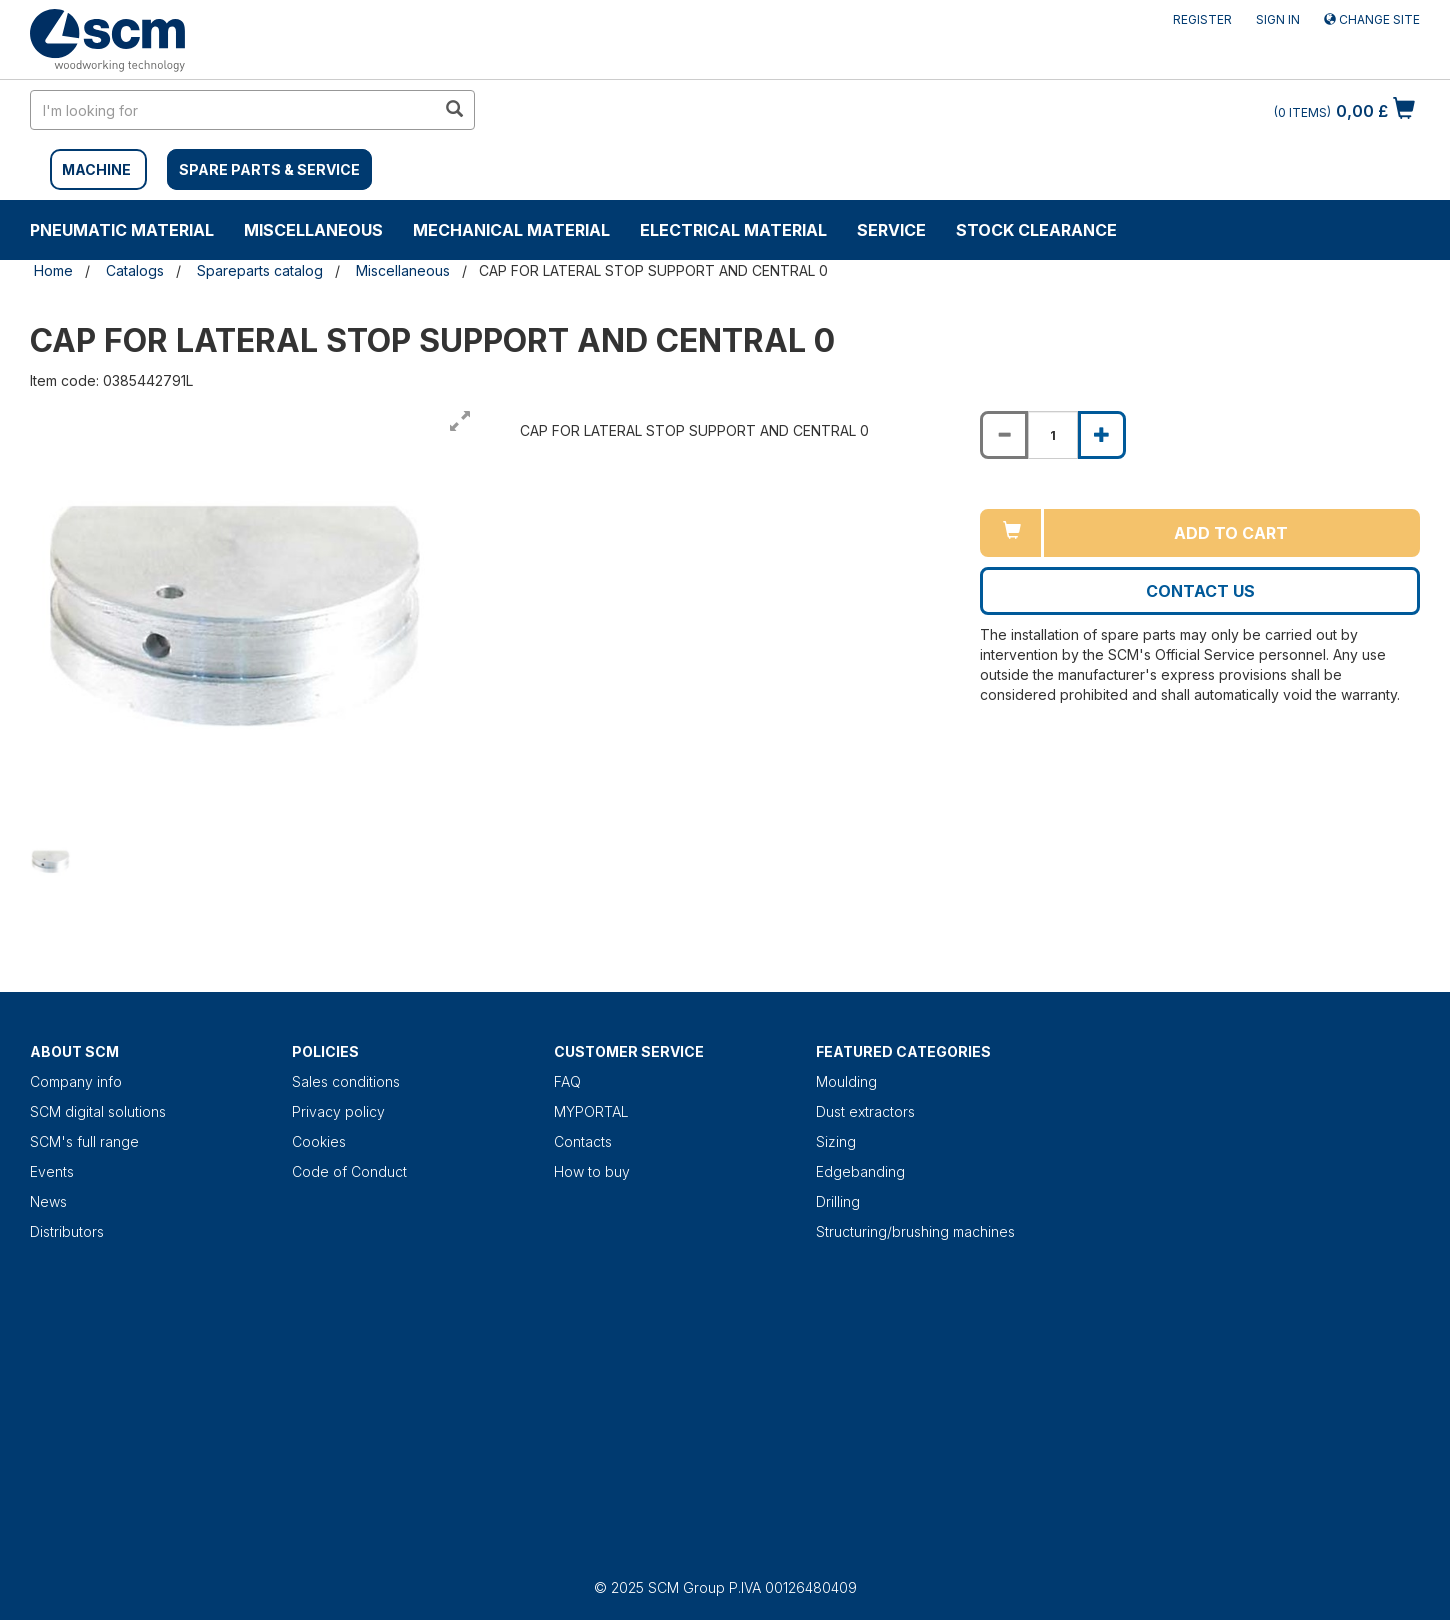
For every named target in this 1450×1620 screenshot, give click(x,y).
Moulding (846, 1081)
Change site (1372, 19)
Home (53, 270)
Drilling (838, 1201)
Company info (76, 1081)
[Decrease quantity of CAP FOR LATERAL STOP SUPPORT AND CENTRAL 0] (1004, 435)
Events (52, 1171)
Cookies (319, 1141)
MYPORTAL (591, 1111)
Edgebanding (860, 1171)
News (48, 1201)
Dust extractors (865, 1111)
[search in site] (233, 110)
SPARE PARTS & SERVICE (269, 169)
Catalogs (135, 270)
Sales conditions (346, 1081)
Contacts (583, 1141)
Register (1202, 19)
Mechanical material (511, 230)
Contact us (1200, 591)
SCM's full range (84, 1141)
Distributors (67, 1231)
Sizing (836, 1141)
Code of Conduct (349, 1171)
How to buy (592, 1171)
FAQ (567, 1081)
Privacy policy (338, 1111)
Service (891, 230)
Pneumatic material (122, 230)
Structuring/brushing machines (915, 1231)
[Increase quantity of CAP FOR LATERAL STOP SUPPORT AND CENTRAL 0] (1102, 435)
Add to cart (1231, 533)
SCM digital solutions (98, 1111)
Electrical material (733, 230)
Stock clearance (1036, 230)
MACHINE (96, 169)
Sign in (1278, 19)
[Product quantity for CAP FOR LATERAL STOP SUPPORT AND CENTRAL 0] (1053, 435)
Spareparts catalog (260, 270)
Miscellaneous (313, 230)
